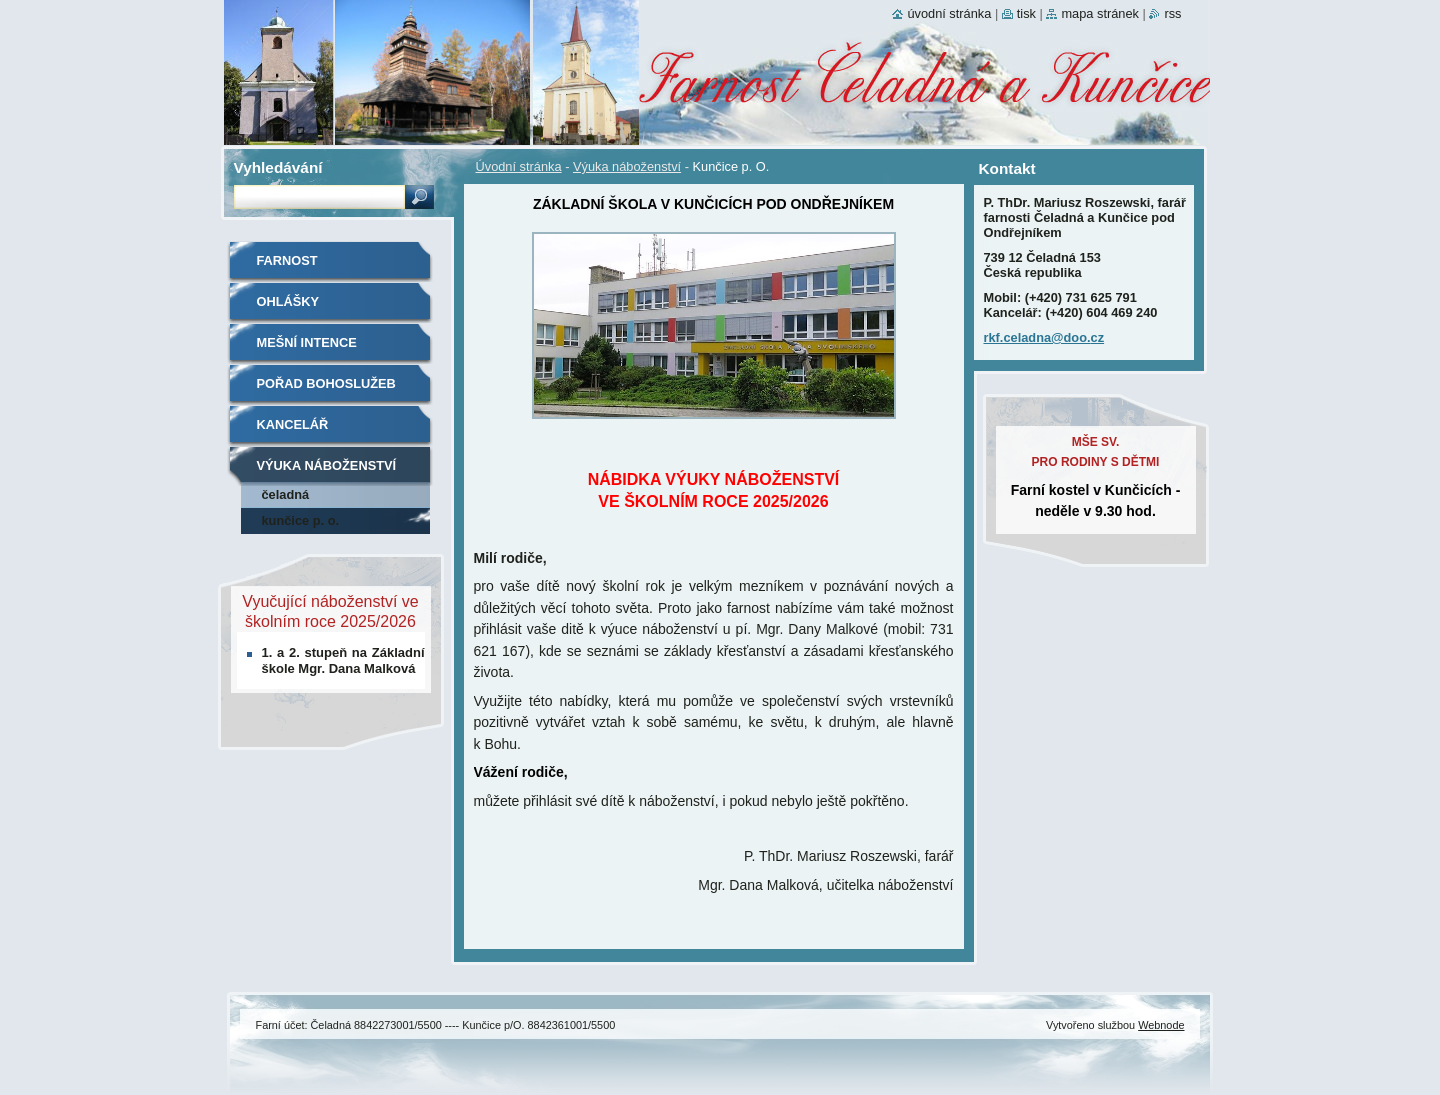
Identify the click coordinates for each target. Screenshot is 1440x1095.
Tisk (1026, 13)
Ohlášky (288, 301)
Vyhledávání (278, 167)
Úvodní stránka (519, 166)
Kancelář (293, 424)
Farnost (287, 260)
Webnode (1161, 1025)
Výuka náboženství (627, 166)
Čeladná (286, 494)
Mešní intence (307, 342)
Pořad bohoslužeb (326, 383)
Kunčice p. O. (301, 520)
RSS (1172, 13)
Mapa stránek (1100, 13)
